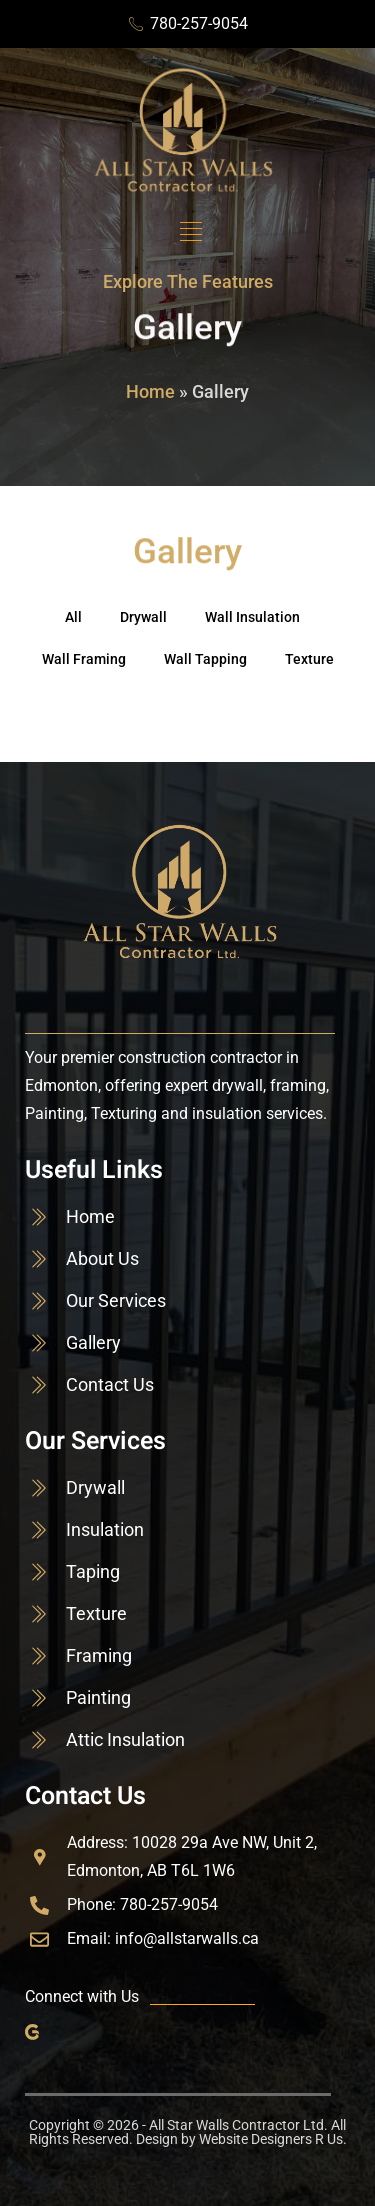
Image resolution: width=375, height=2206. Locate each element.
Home (150, 391)
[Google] (36, 2031)
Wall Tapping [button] (205, 659)
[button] (190, 232)
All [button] (73, 617)
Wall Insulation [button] (252, 617)
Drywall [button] (143, 617)
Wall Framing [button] (84, 659)
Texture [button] (309, 659)
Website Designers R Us (271, 2139)
